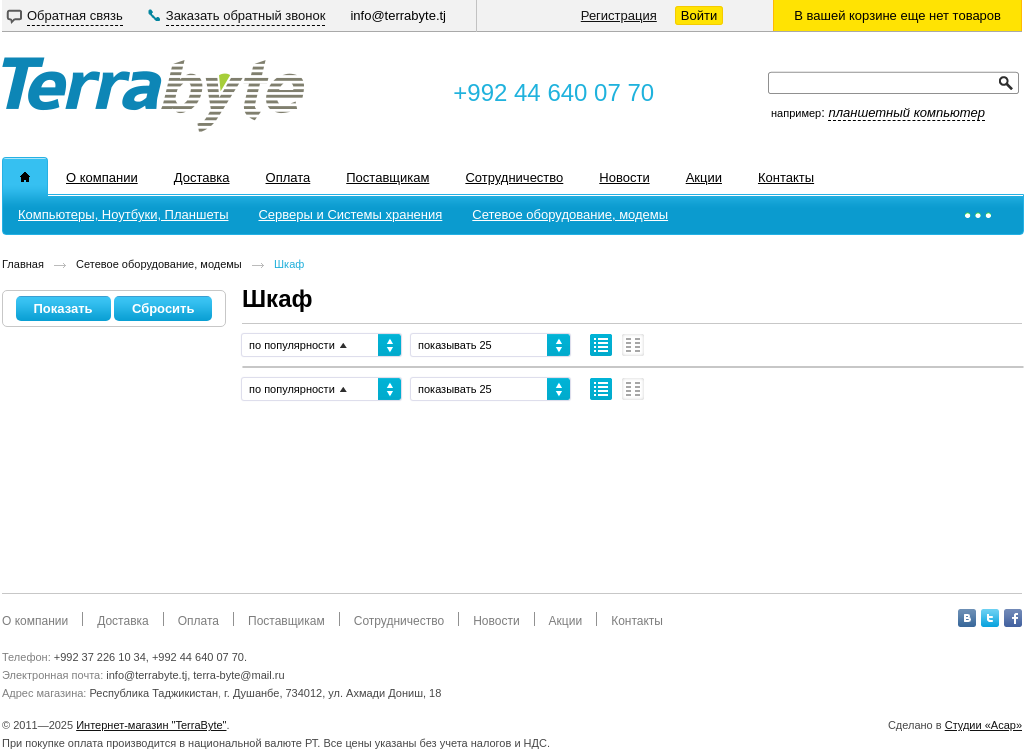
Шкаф (289, 264)
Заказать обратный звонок (246, 15)
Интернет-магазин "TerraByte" (151, 725)
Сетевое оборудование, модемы (159, 264)
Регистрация (619, 15)
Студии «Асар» (983, 725)
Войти (699, 15)
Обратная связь (75, 15)
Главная (23, 264)
